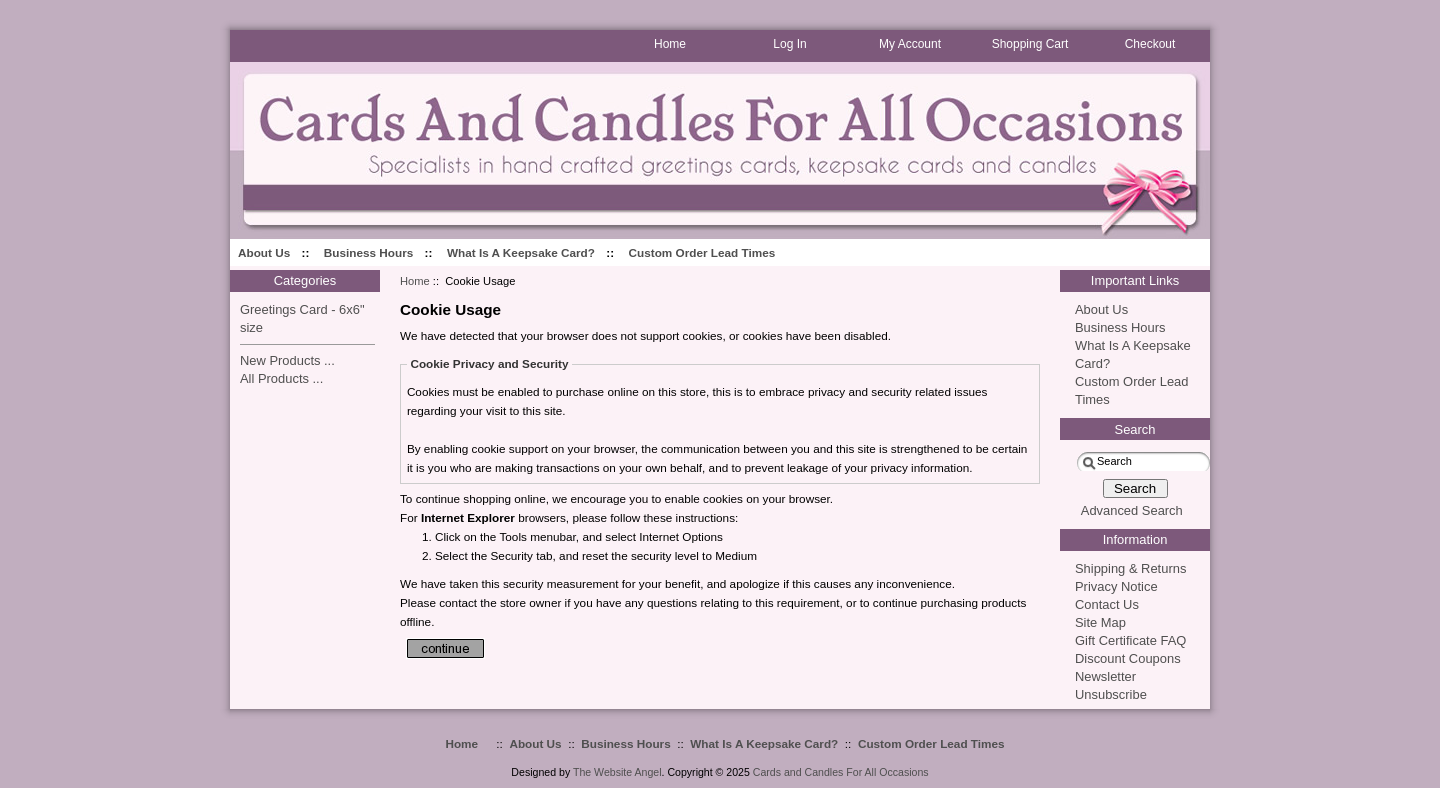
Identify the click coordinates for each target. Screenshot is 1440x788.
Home (415, 281)
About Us (264, 252)
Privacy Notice (1116, 586)
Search (1135, 429)
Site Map (1100, 622)
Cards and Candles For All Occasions (841, 772)
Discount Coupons (1128, 658)
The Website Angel (617, 772)
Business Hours (368, 252)
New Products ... (287, 360)
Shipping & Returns (1130, 568)
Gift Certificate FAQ (1130, 640)
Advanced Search (1132, 510)
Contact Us (1107, 604)
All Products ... (281, 378)
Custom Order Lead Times (702, 252)
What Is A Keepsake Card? (521, 252)
